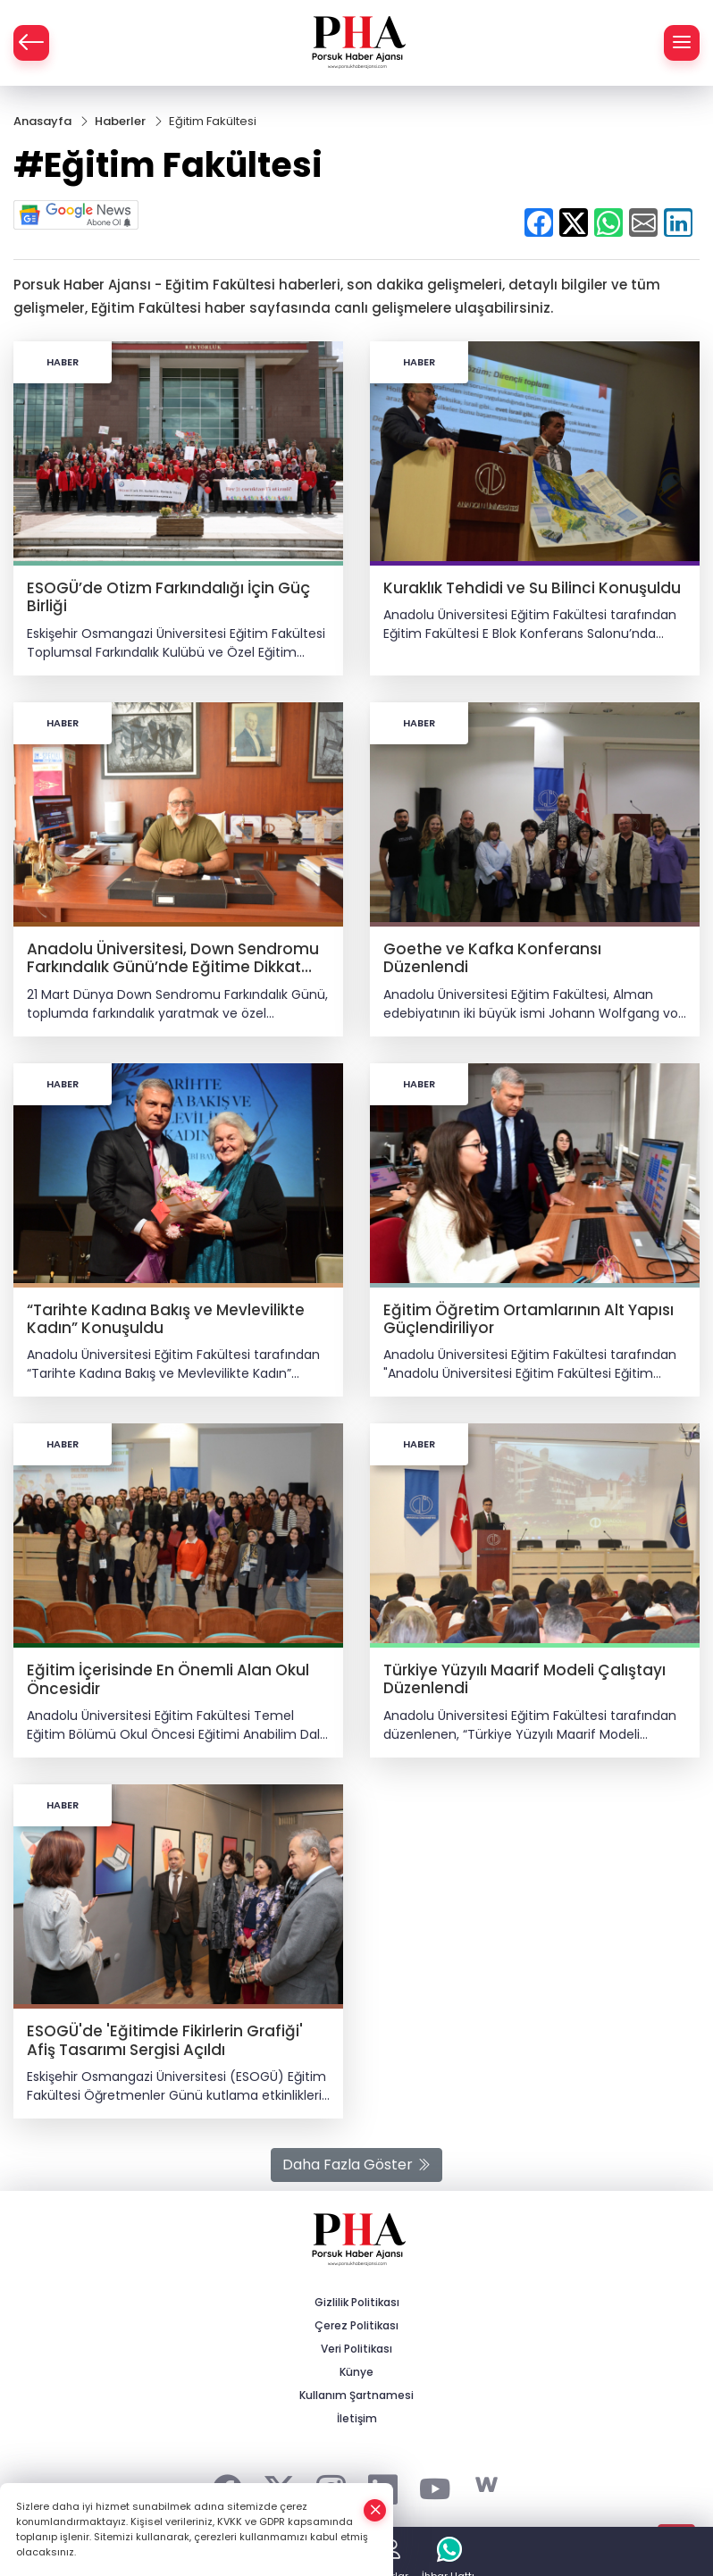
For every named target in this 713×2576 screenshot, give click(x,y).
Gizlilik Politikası (357, 2302)
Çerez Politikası (356, 2325)
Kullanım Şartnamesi (356, 2395)
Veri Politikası (356, 2348)
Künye (356, 2371)
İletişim (357, 2418)
